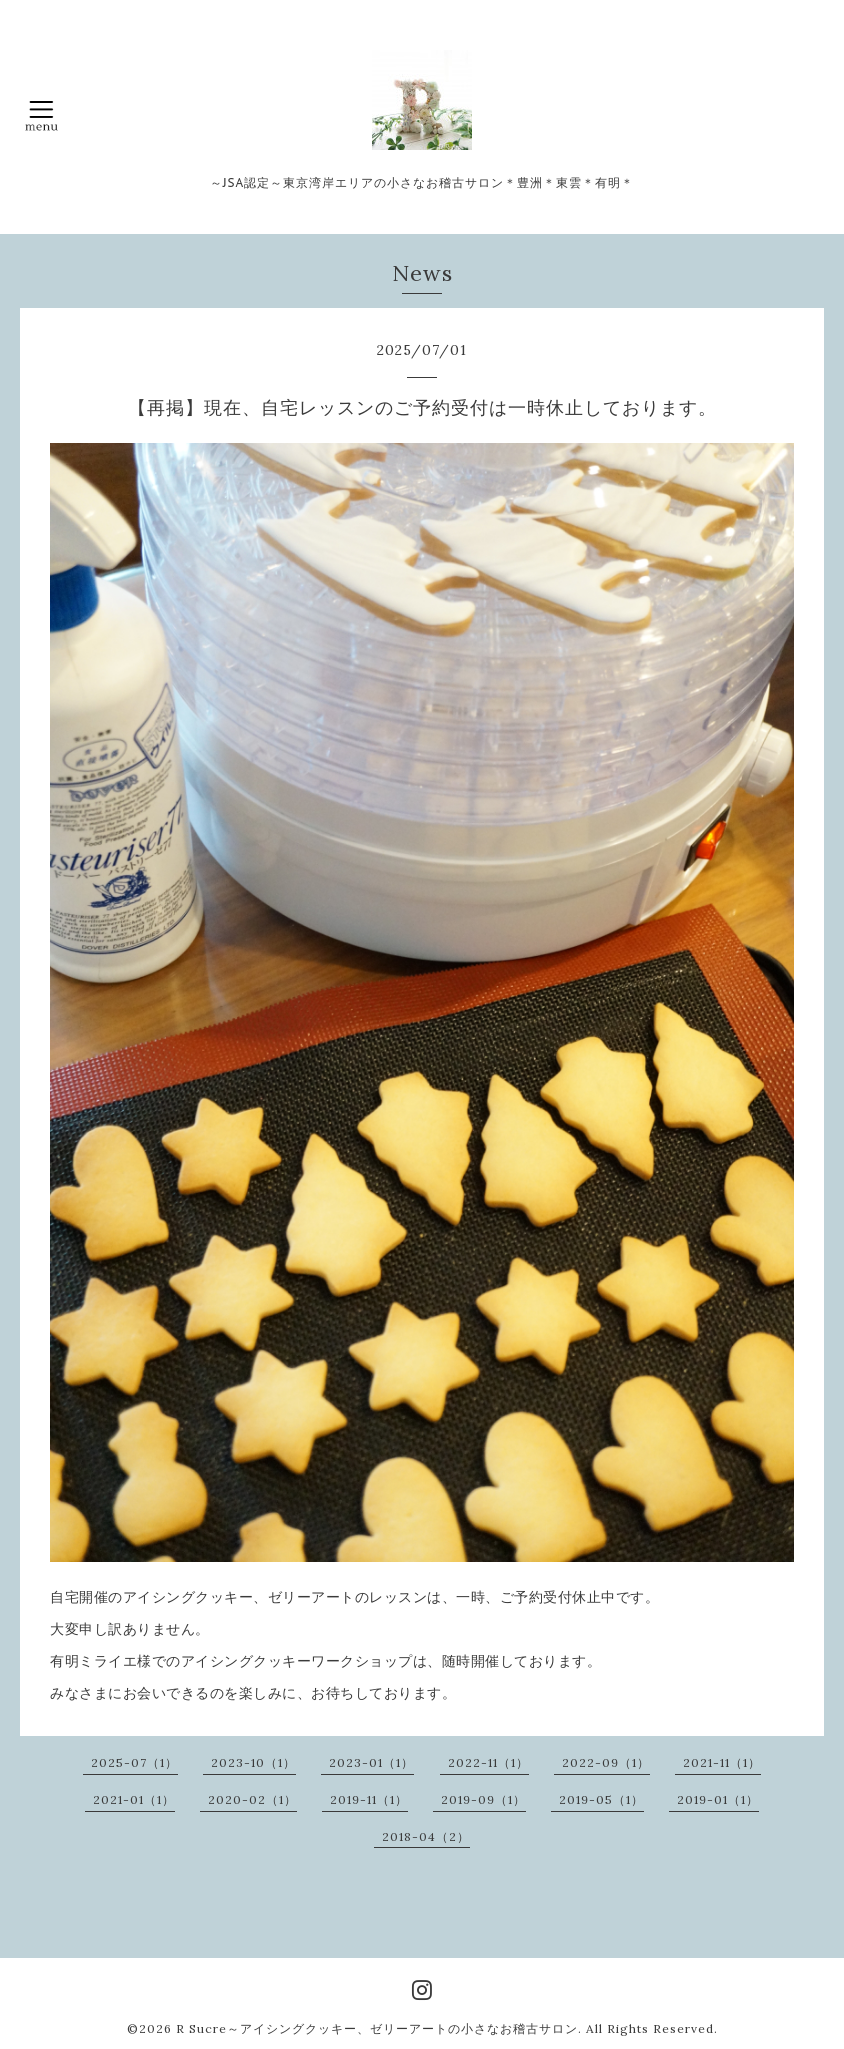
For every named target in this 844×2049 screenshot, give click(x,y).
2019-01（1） (718, 1799)
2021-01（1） (134, 1799)
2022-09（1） (606, 1762)
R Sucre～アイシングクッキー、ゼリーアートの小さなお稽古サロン (377, 2028)
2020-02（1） (252, 1799)
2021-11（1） (722, 1762)
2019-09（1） (483, 1799)
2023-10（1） (253, 1762)
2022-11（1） (488, 1762)
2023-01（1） (371, 1762)
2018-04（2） (426, 1836)
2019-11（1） (369, 1799)
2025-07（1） (134, 1762)
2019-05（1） (601, 1799)
